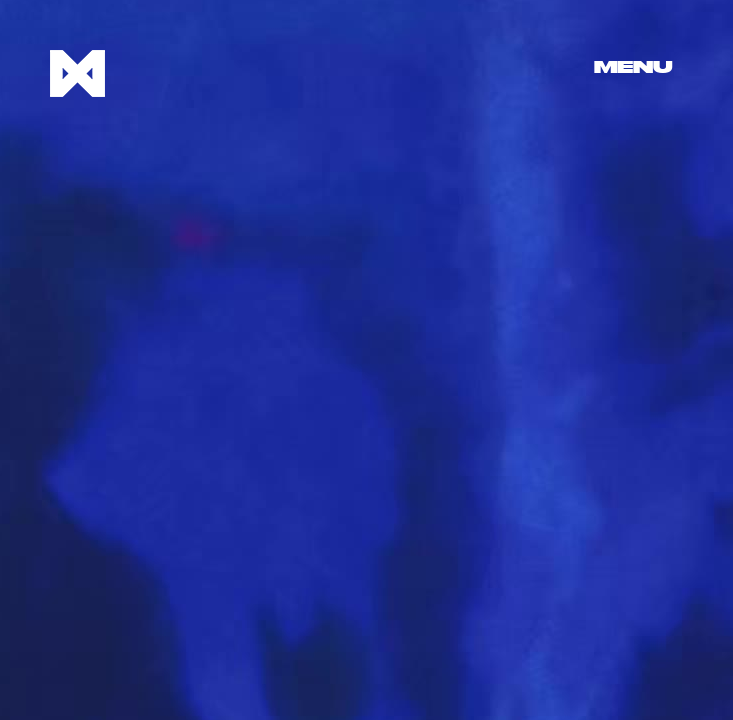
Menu (633, 68)
